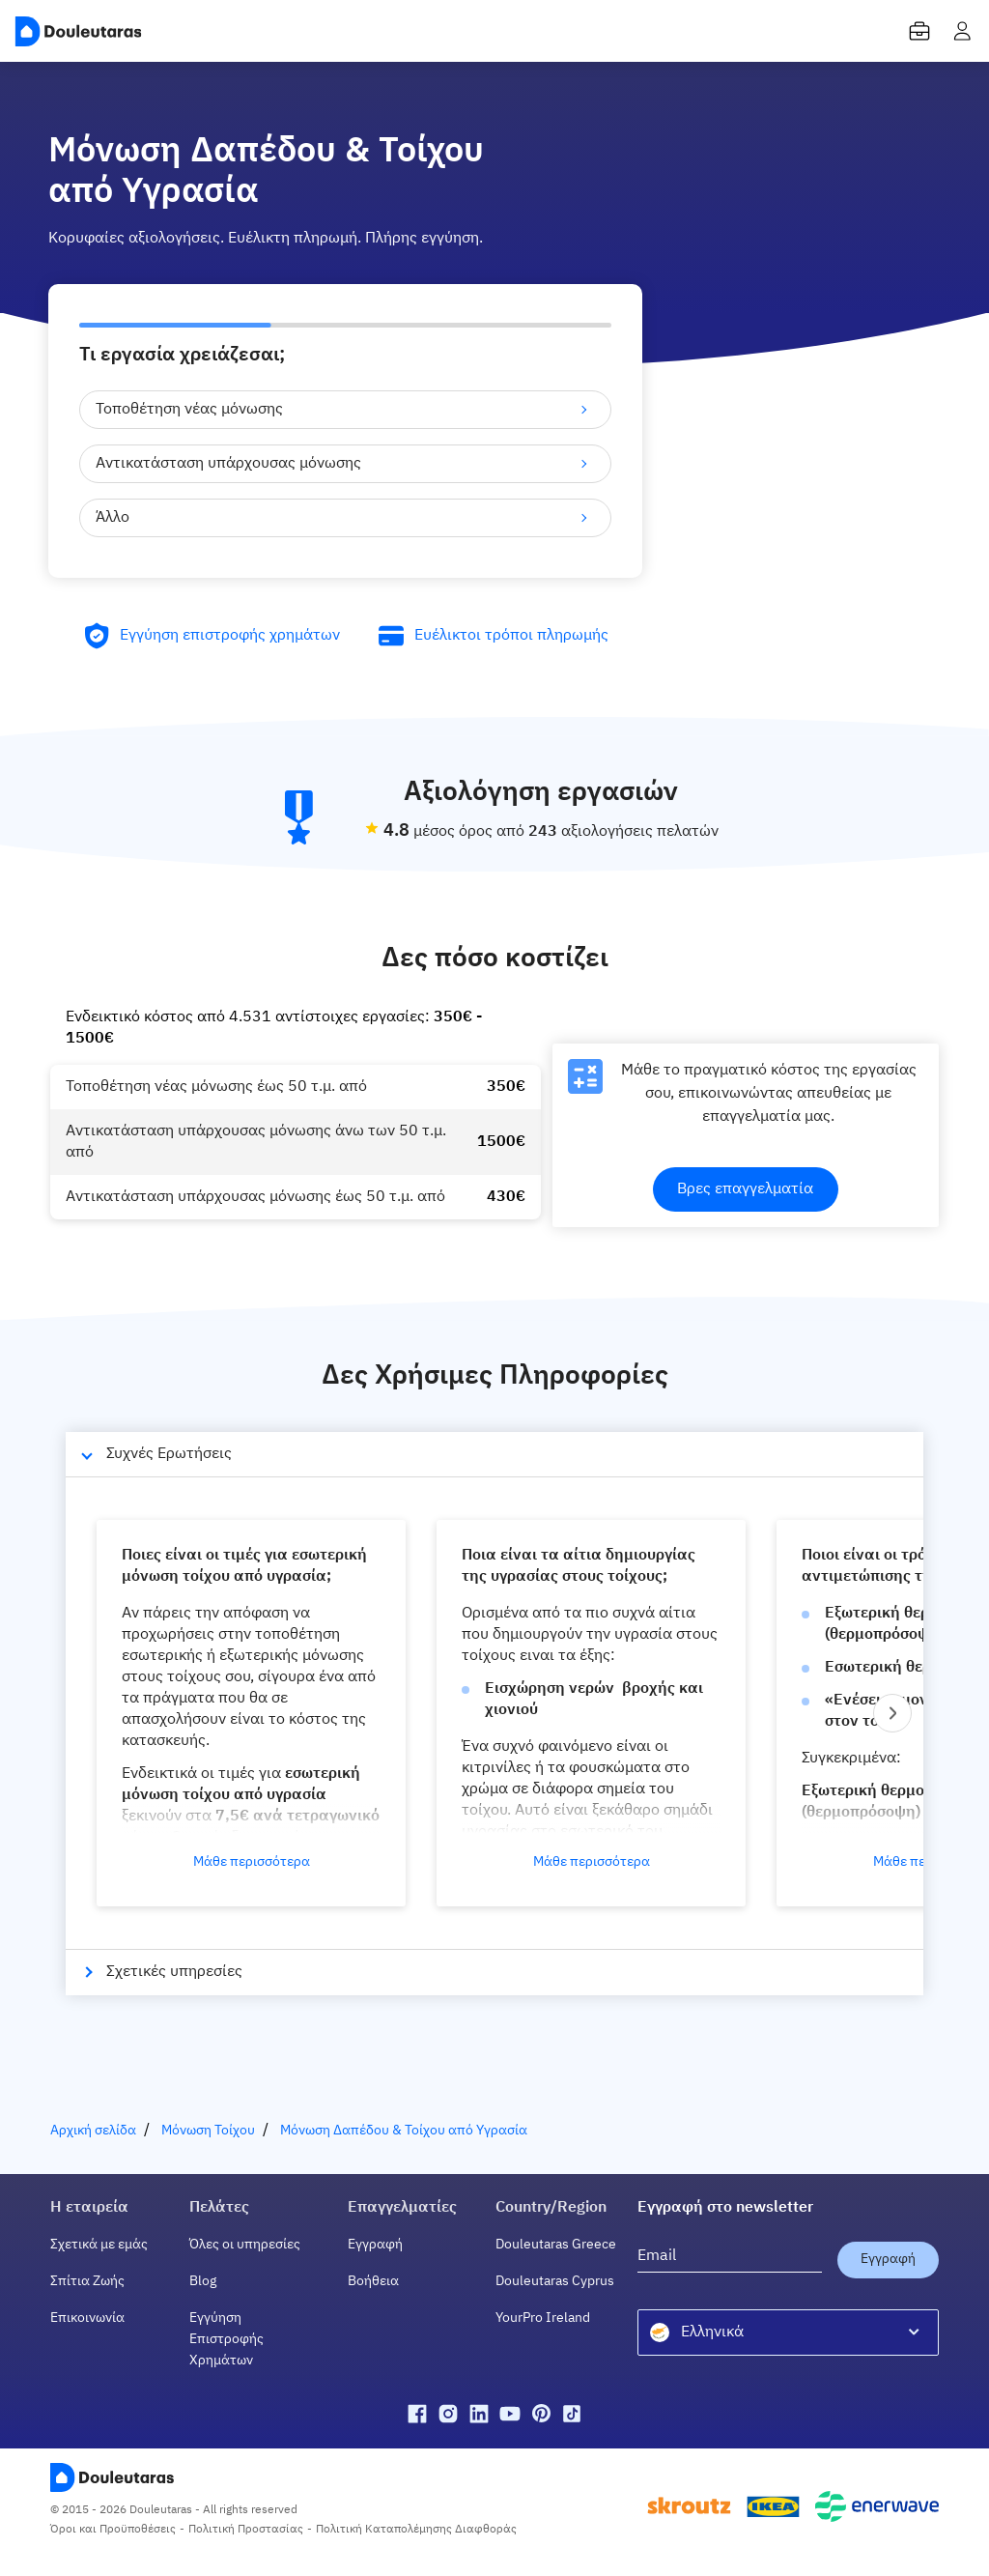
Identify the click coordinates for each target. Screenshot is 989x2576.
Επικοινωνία (87, 2318)
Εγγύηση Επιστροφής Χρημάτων (226, 2339)
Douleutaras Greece (555, 2244)
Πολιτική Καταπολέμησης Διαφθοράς (416, 2529)
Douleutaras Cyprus (554, 2281)
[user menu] (962, 30)
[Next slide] (892, 1713)
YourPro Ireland (542, 2318)
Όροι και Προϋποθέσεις (113, 2529)
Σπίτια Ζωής (87, 2281)
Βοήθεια (373, 2281)
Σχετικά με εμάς (99, 2244)
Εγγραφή (375, 2244)
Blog (202, 2281)
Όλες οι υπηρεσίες (244, 2244)
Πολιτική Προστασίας (245, 2529)
